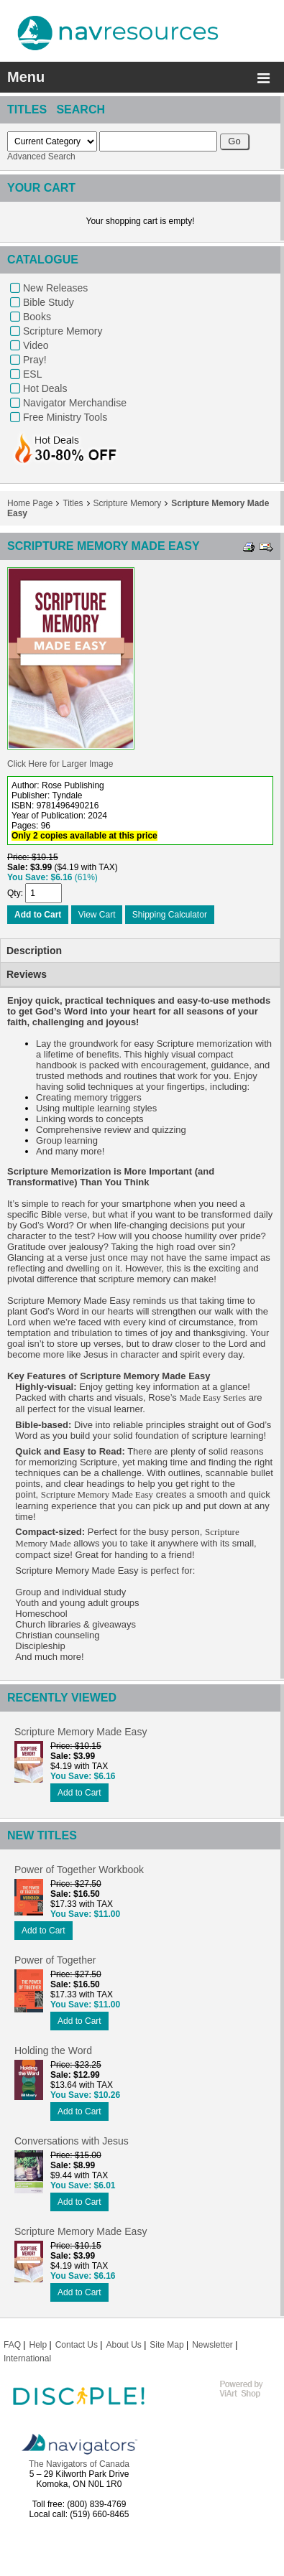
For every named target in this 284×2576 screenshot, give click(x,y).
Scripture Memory (62, 331)
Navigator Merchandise (75, 403)
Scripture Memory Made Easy (80, 1731)
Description (34, 950)
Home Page (29, 503)
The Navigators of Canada (79, 2464)
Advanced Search (41, 156)
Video (36, 345)
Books (37, 316)
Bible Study (48, 302)
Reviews (26, 974)
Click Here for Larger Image (60, 764)
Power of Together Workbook (79, 1869)
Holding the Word (53, 2050)
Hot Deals (45, 388)
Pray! (35, 359)
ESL (32, 374)
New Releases (55, 288)
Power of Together (55, 1960)
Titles (73, 503)
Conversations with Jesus (71, 2141)
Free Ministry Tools (65, 417)
